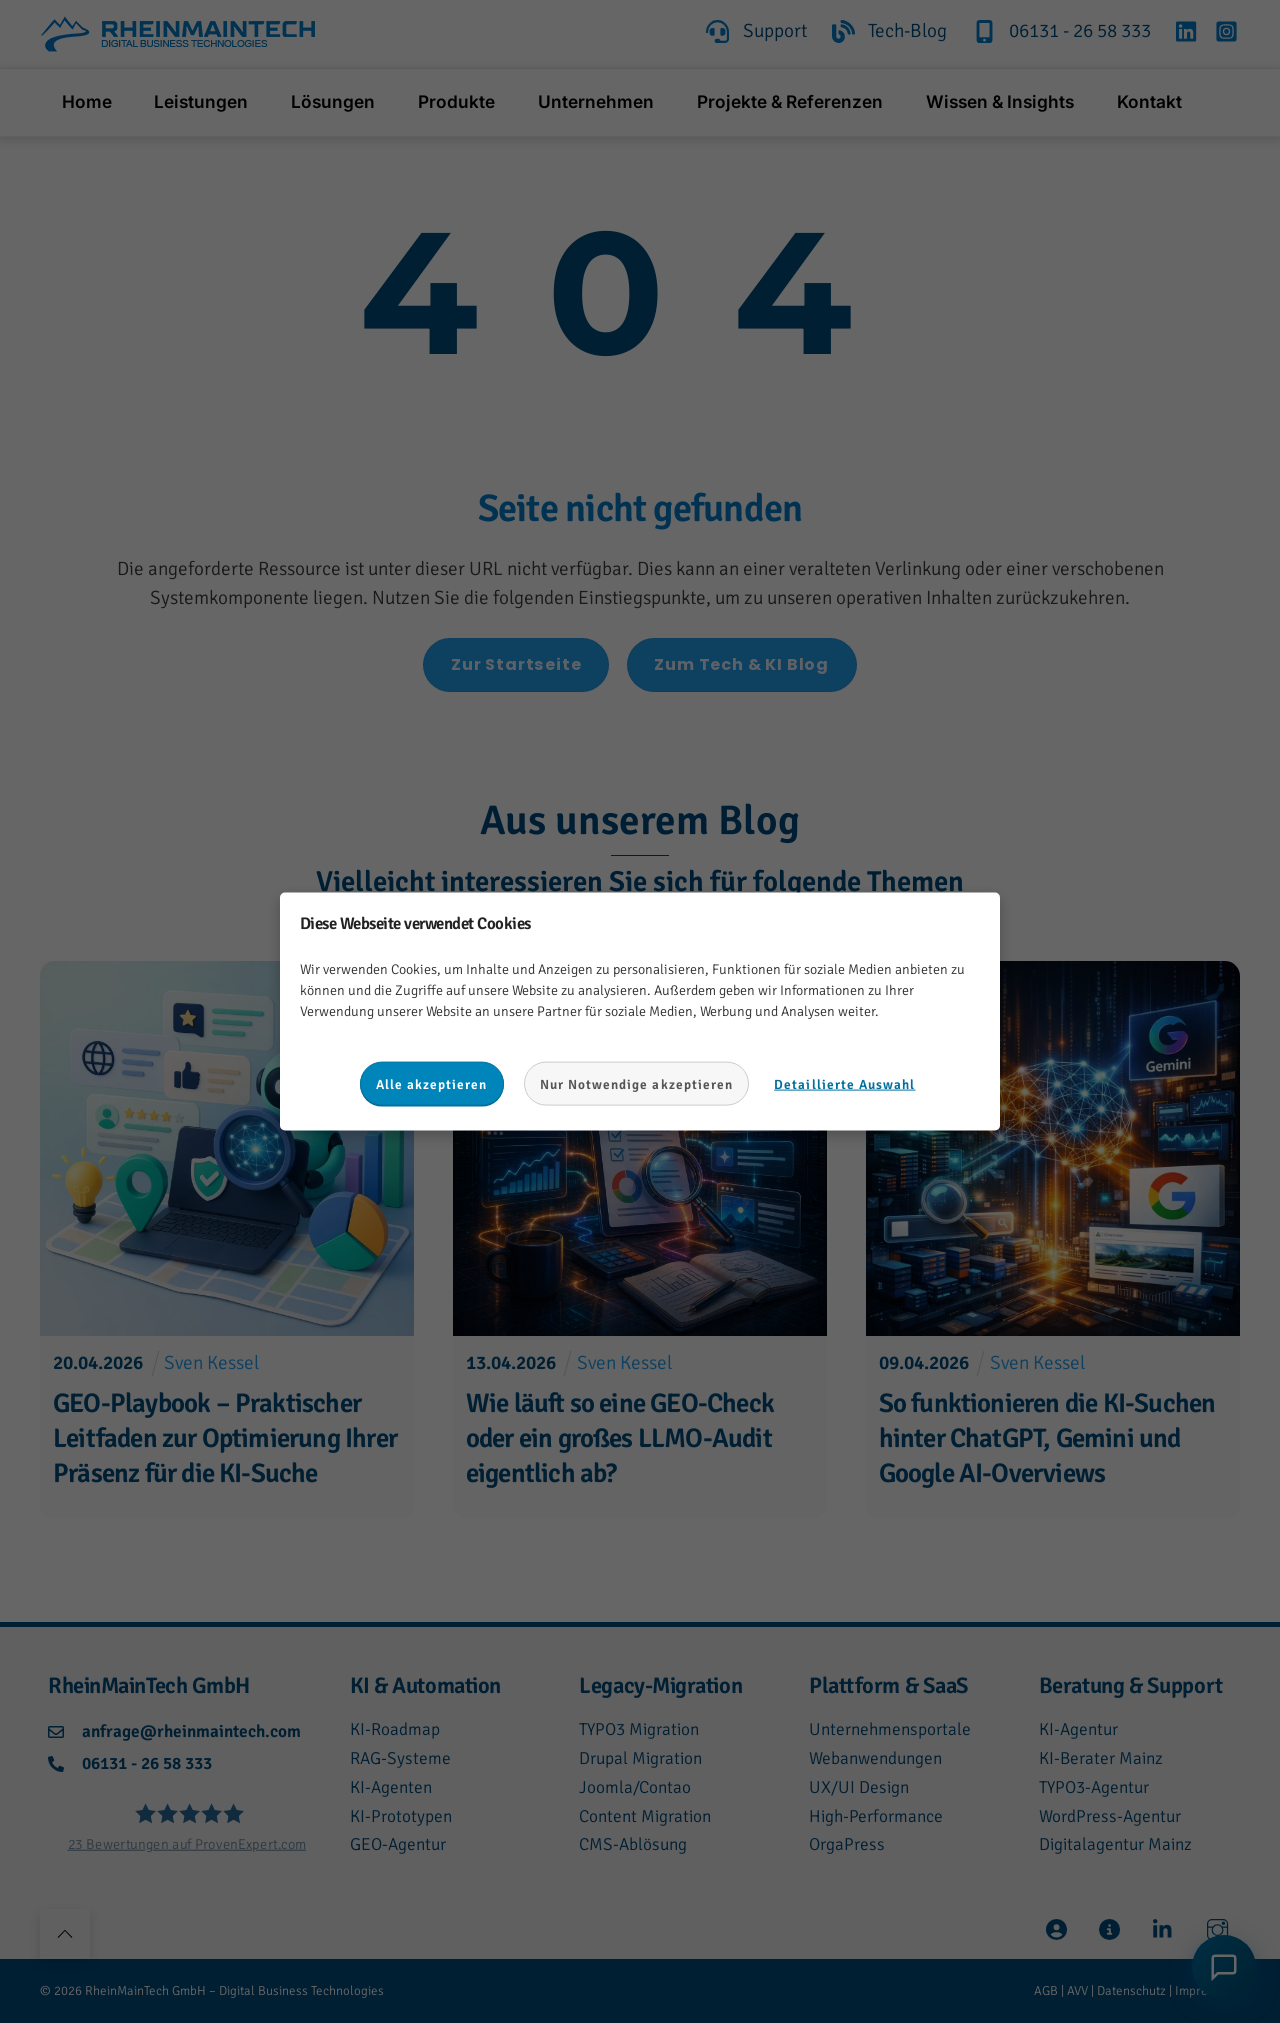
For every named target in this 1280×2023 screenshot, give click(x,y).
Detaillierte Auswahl (844, 1083)
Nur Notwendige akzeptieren (637, 1083)
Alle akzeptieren (432, 1083)
